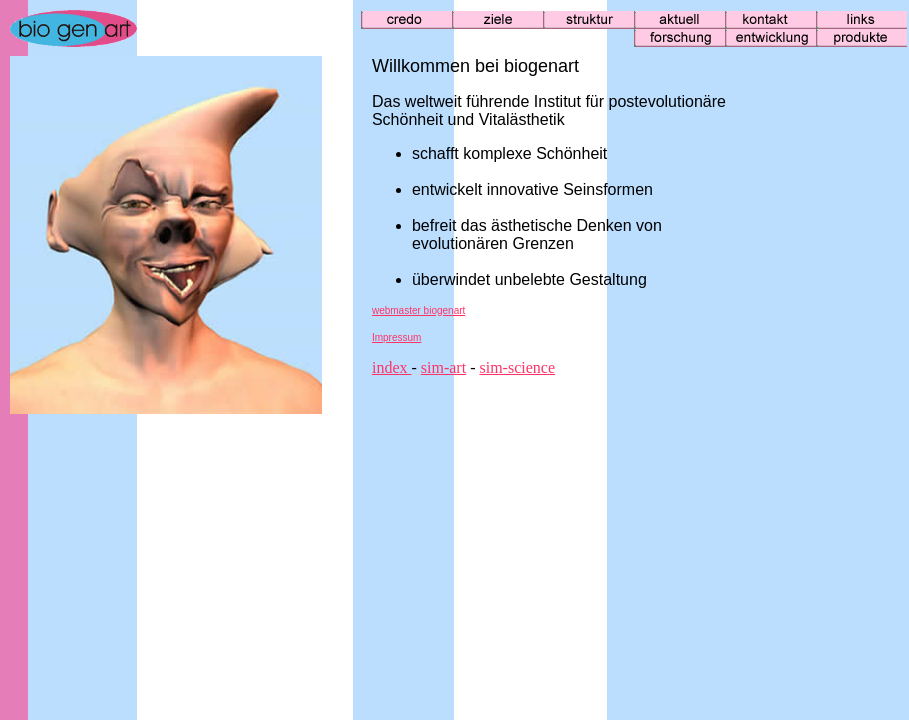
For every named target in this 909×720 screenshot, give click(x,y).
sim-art (443, 367)
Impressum (396, 337)
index (392, 367)
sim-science (517, 367)
